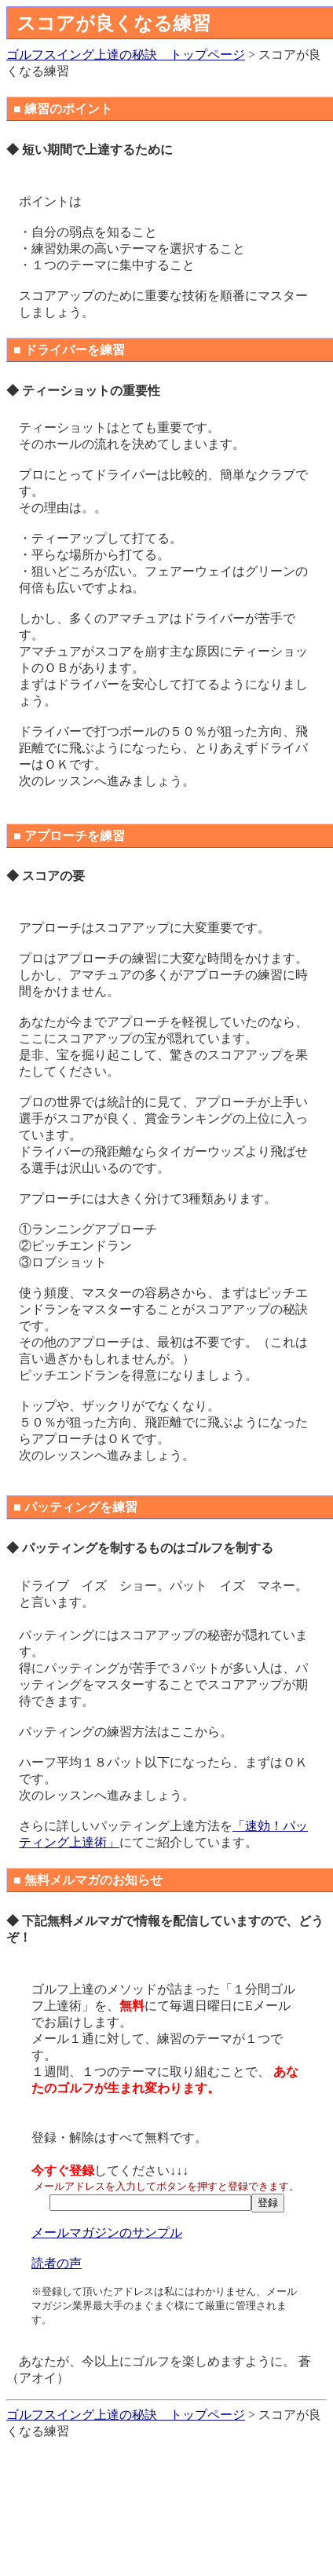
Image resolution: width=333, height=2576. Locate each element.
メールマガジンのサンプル (106, 2232)
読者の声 (56, 2263)
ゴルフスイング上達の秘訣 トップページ (125, 54)
